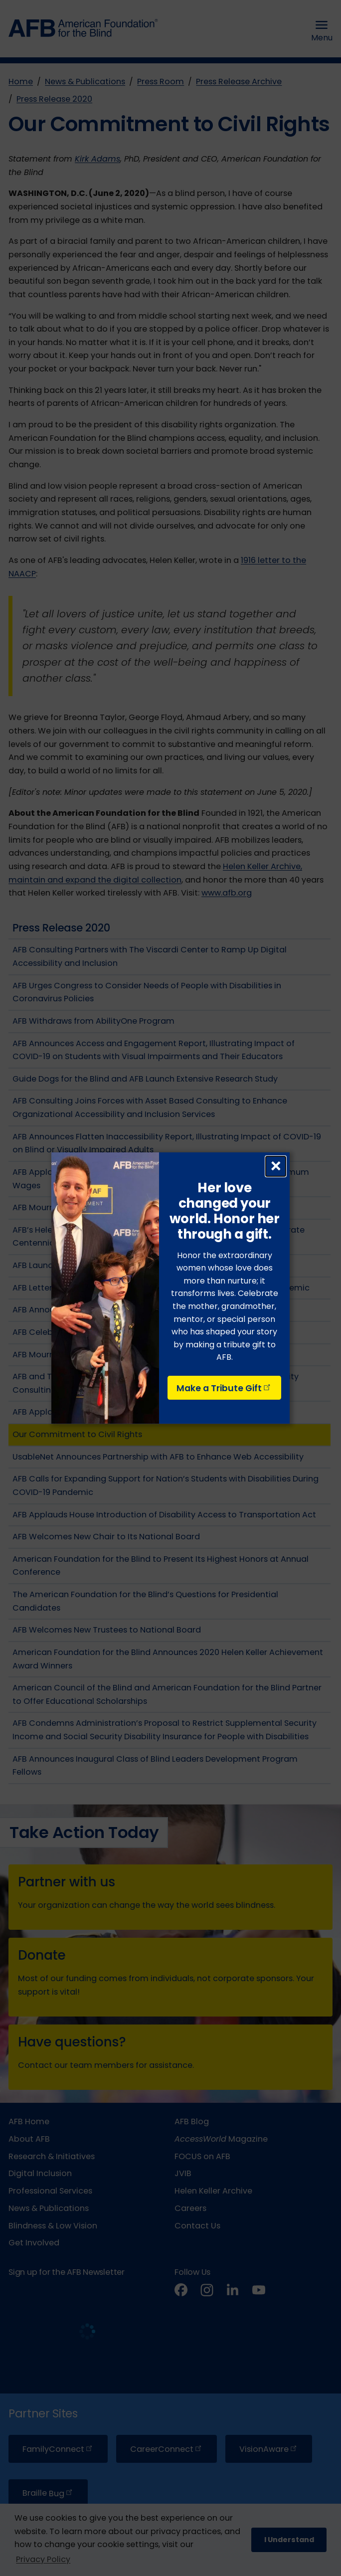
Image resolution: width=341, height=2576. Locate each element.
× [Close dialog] (276, 1166)
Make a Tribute (224, 1388)
